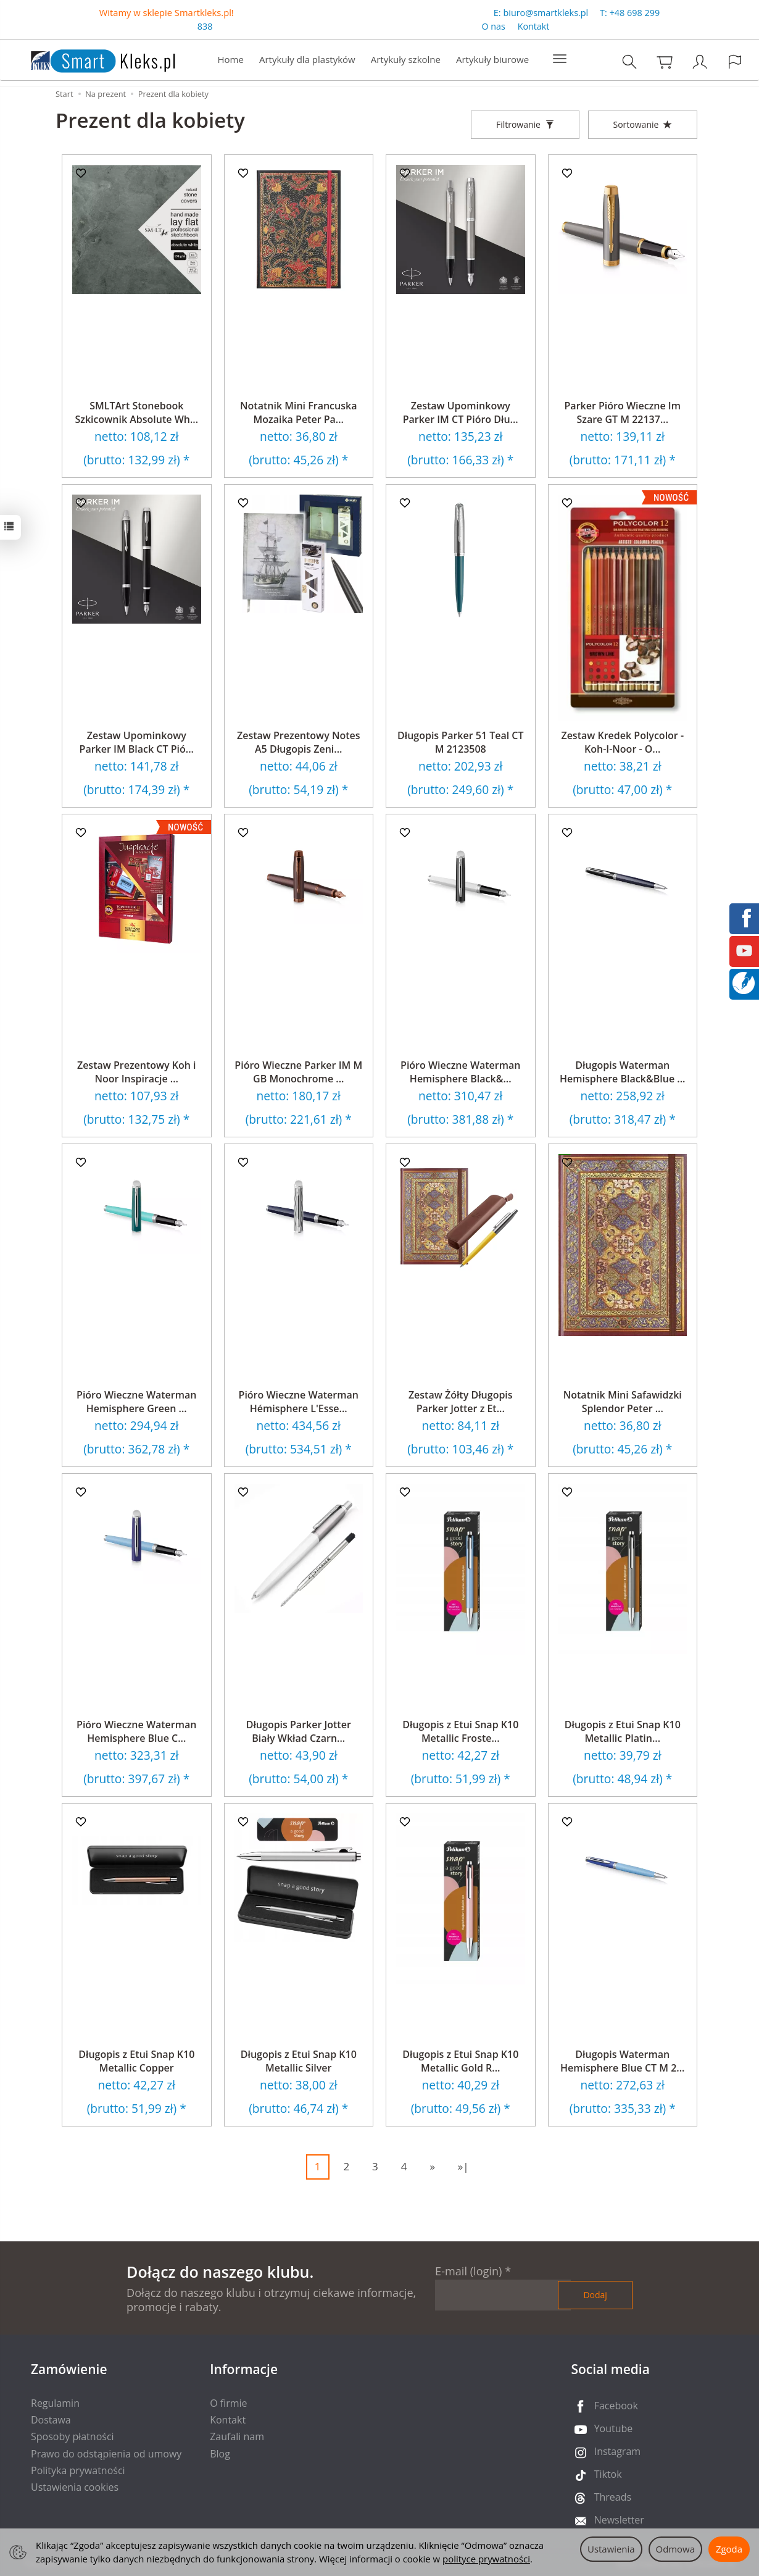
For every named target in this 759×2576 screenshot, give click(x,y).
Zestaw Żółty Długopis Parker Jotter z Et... (461, 1401)
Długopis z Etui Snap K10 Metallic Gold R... (460, 2061)
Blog (220, 2454)
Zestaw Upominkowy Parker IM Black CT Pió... (137, 742)
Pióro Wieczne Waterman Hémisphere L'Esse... (299, 1401)
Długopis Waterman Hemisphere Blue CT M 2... (622, 2061)
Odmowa (675, 2549)
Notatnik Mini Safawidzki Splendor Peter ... (622, 1401)
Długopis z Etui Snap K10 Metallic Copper (136, 2061)
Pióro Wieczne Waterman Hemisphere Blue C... (136, 1731)
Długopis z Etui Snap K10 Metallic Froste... (460, 1731)
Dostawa (51, 2420)
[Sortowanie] (642, 125)
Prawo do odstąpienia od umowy (106, 2454)
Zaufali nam (237, 2436)
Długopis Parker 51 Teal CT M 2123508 (460, 742)
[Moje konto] (700, 62)
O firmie (228, 2403)
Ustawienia (611, 2549)
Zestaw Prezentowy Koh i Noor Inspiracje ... (136, 1071)
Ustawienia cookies (74, 2487)
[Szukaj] (629, 62)
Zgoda (729, 2549)
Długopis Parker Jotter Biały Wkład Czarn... (298, 1731)
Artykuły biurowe (492, 60)
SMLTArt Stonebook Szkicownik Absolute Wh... (136, 412)
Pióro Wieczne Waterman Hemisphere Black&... (460, 1071)
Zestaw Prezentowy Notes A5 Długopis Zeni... (298, 742)
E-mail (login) (468, 2271)
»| (463, 2166)
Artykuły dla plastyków (307, 60)
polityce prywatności (486, 2559)
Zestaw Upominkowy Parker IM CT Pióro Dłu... (460, 412)
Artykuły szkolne (406, 60)
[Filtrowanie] (525, 125)
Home (231, 60)
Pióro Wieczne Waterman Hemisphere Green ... (136, 1401)
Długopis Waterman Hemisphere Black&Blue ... (622, 1071)
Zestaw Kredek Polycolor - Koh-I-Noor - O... (622, 742)
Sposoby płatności (72, 2436)
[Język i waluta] (735, 62)
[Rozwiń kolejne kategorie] (559, 59)
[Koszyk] (664, 62)
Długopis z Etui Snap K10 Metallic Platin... (623, 1731)
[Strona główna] (90, 59)
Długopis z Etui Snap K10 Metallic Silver (299, 2061)
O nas (493, 27)
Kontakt (534, 27)
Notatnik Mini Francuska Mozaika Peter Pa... (298, 412)
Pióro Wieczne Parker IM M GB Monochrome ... (298, 1071)
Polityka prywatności (78, 2470)
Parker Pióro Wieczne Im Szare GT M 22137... (623, 412)
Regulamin (55, 2403)
